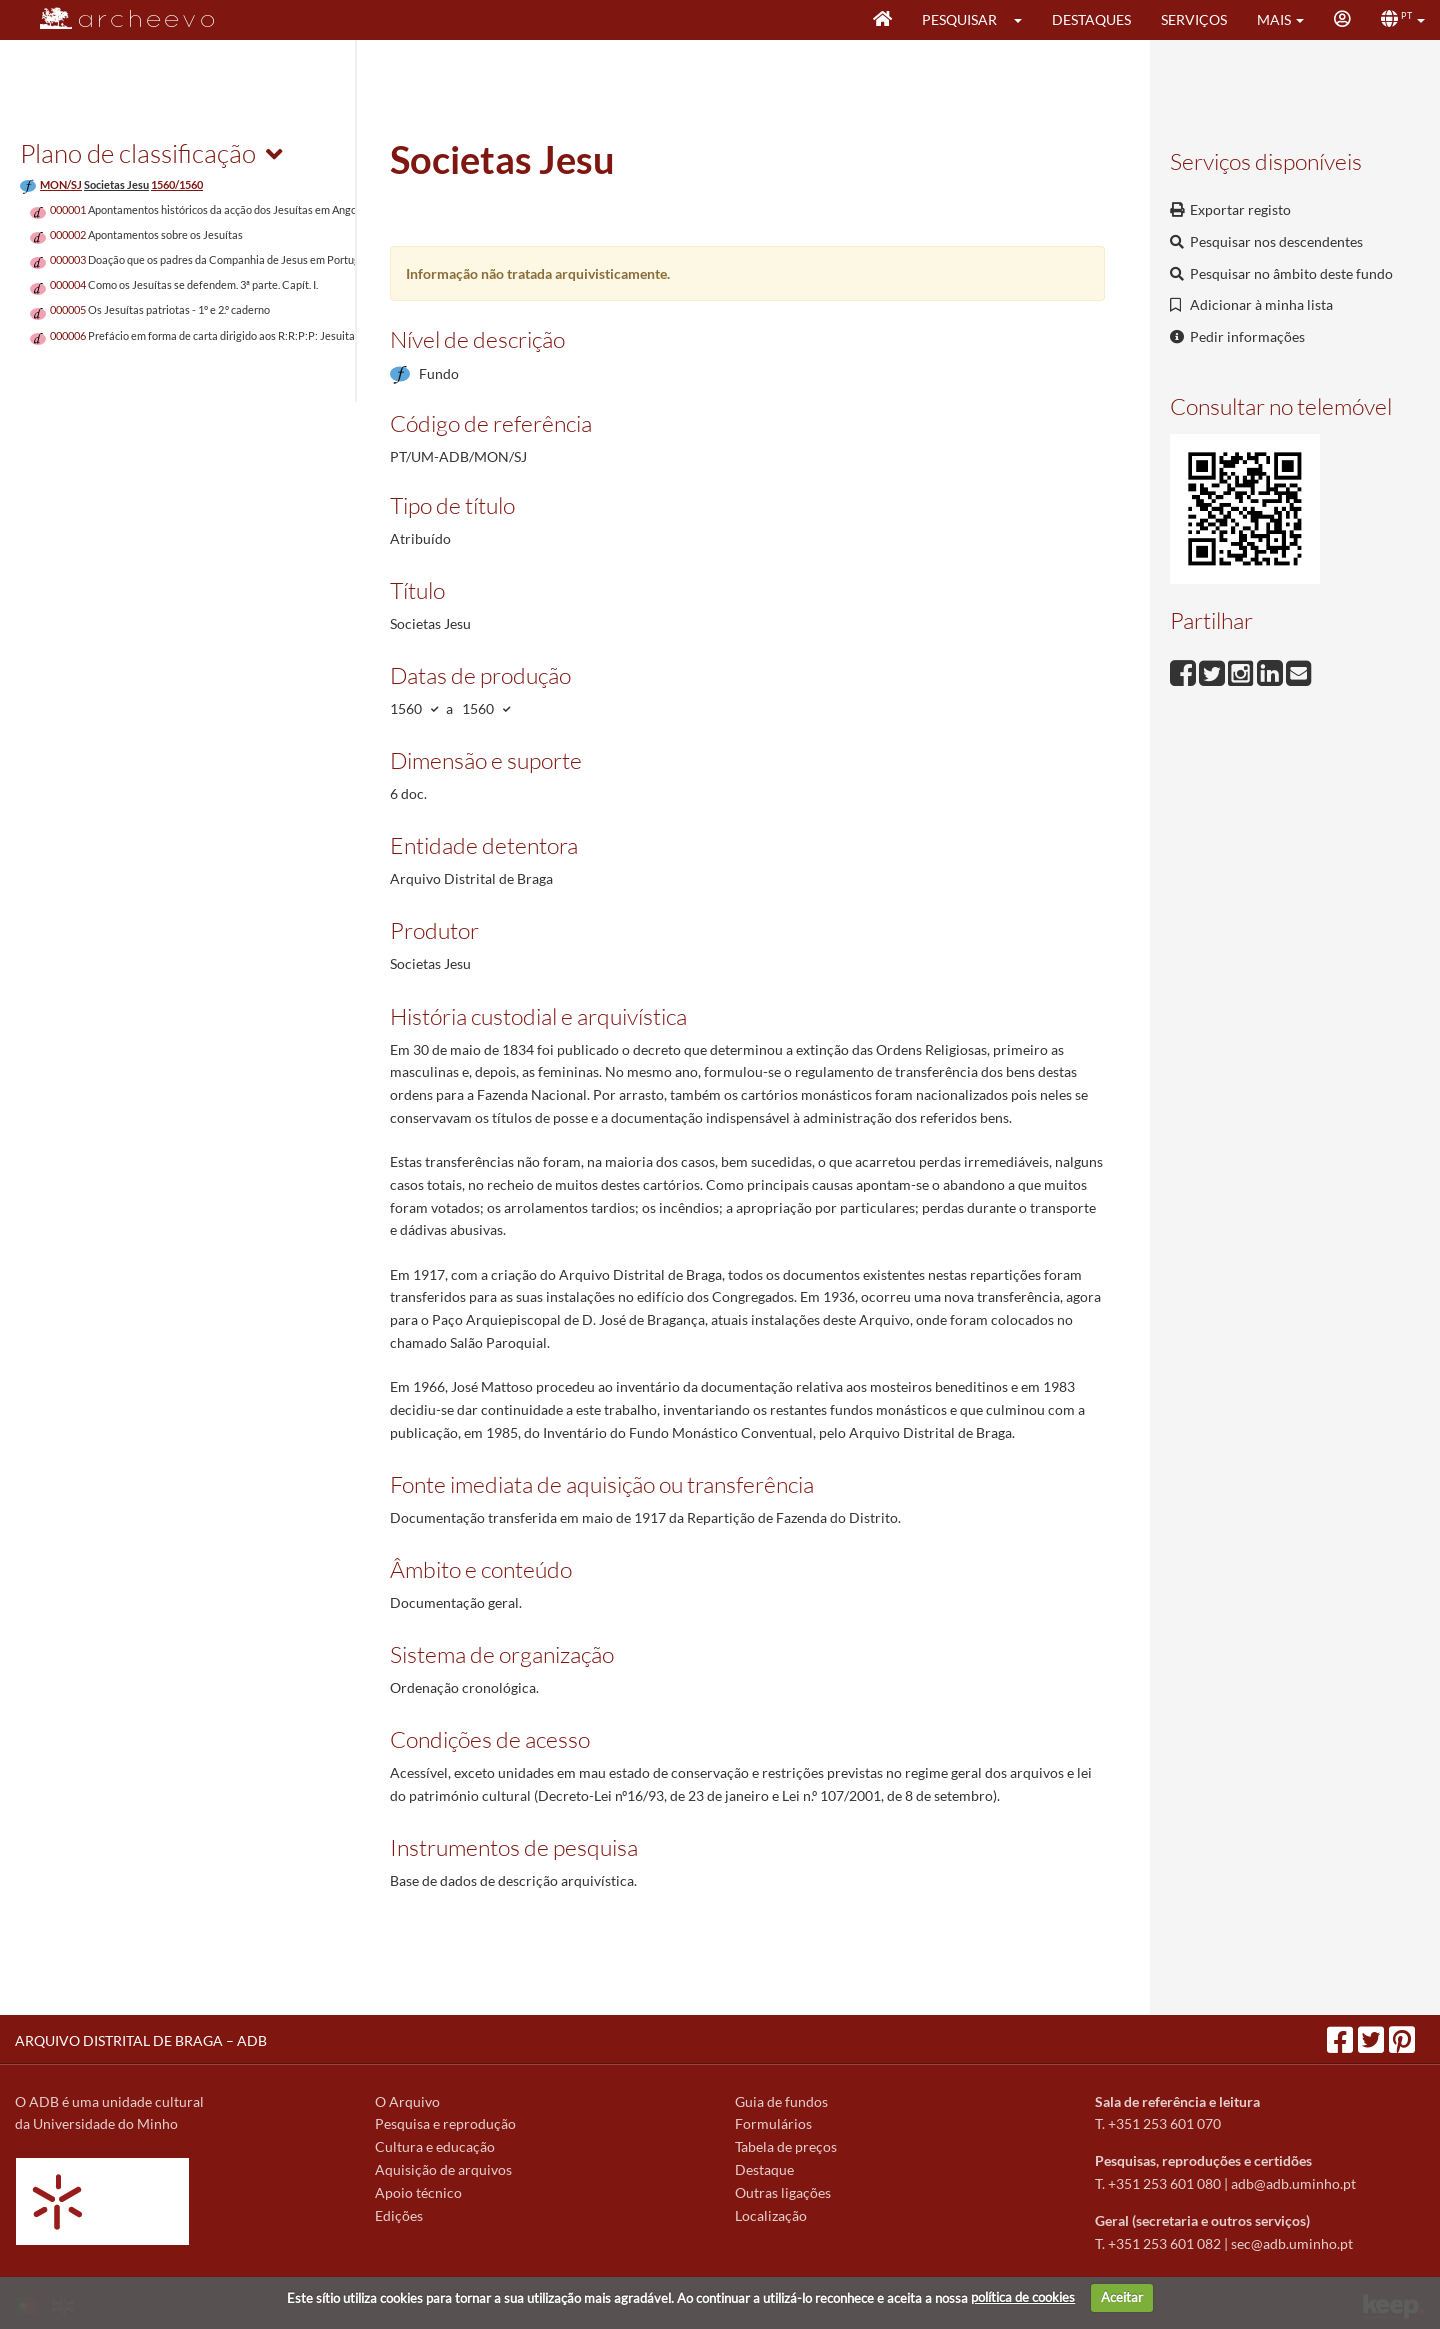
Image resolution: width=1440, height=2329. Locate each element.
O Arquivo (407, 2101)
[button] (1024, 20)
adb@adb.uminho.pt (1293, 2183)
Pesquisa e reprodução (445, 2123)
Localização (771, 2215)
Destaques (1091, 19)
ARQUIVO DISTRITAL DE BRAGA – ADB (141, 2040)
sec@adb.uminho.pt (1292, 2243)
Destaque (764, 2169)
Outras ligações (783, 2192)
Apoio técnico (418, 2192)
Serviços (1194, 19)
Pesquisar (959, 19)
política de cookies (1023, 2297)
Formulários (773, 2123)
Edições (399, 2215)
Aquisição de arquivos (443, 2169)
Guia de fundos (781, 2101)
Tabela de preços (786, 2146)
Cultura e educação (435, 2146)
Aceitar (1122, 2297)
